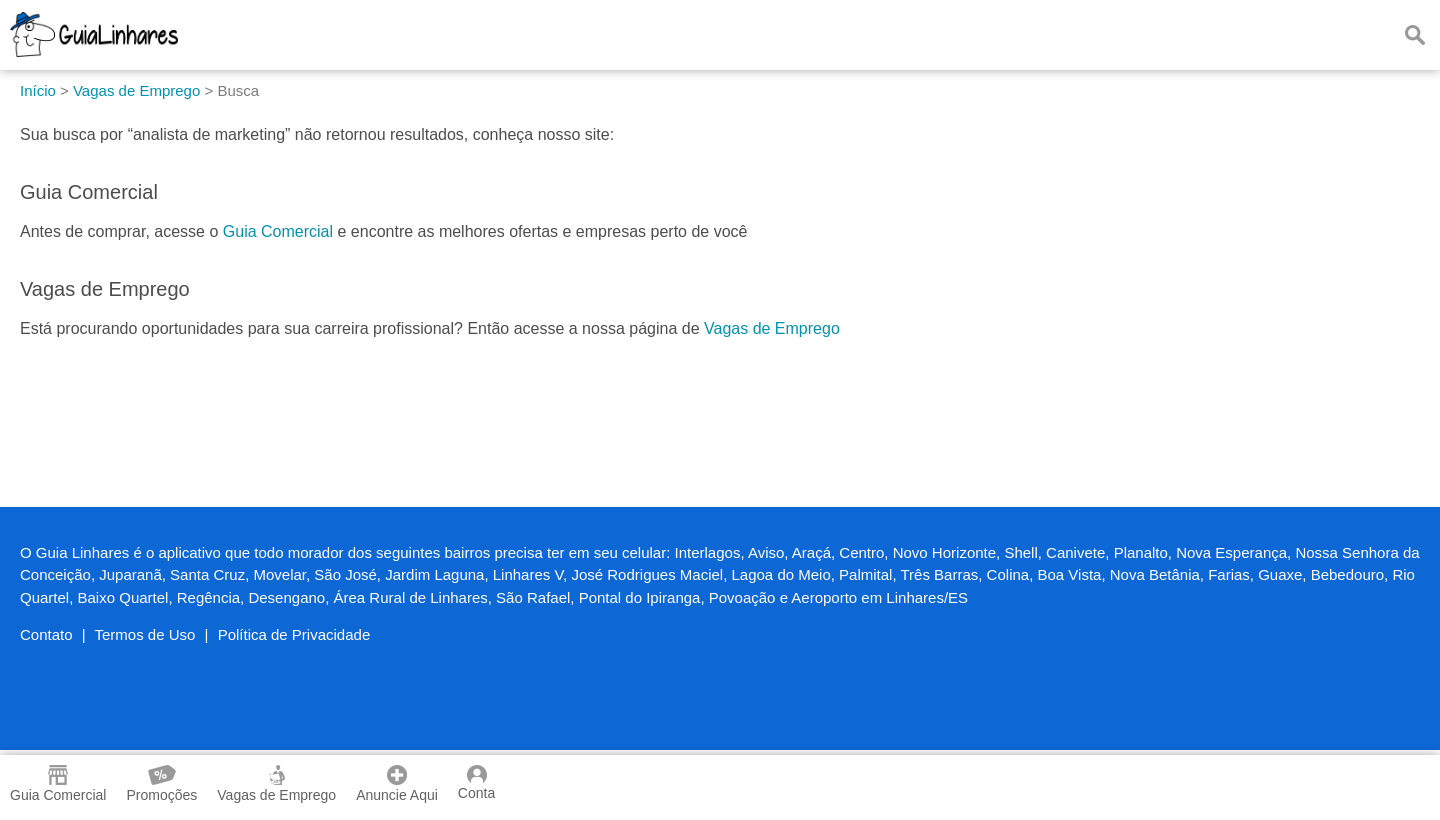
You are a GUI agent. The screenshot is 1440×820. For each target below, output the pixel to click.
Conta (476, 783)
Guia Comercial (278, 231)
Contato (46, 634)
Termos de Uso (145, 634)
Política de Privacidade (294, 634)
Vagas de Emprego (772, 328)
